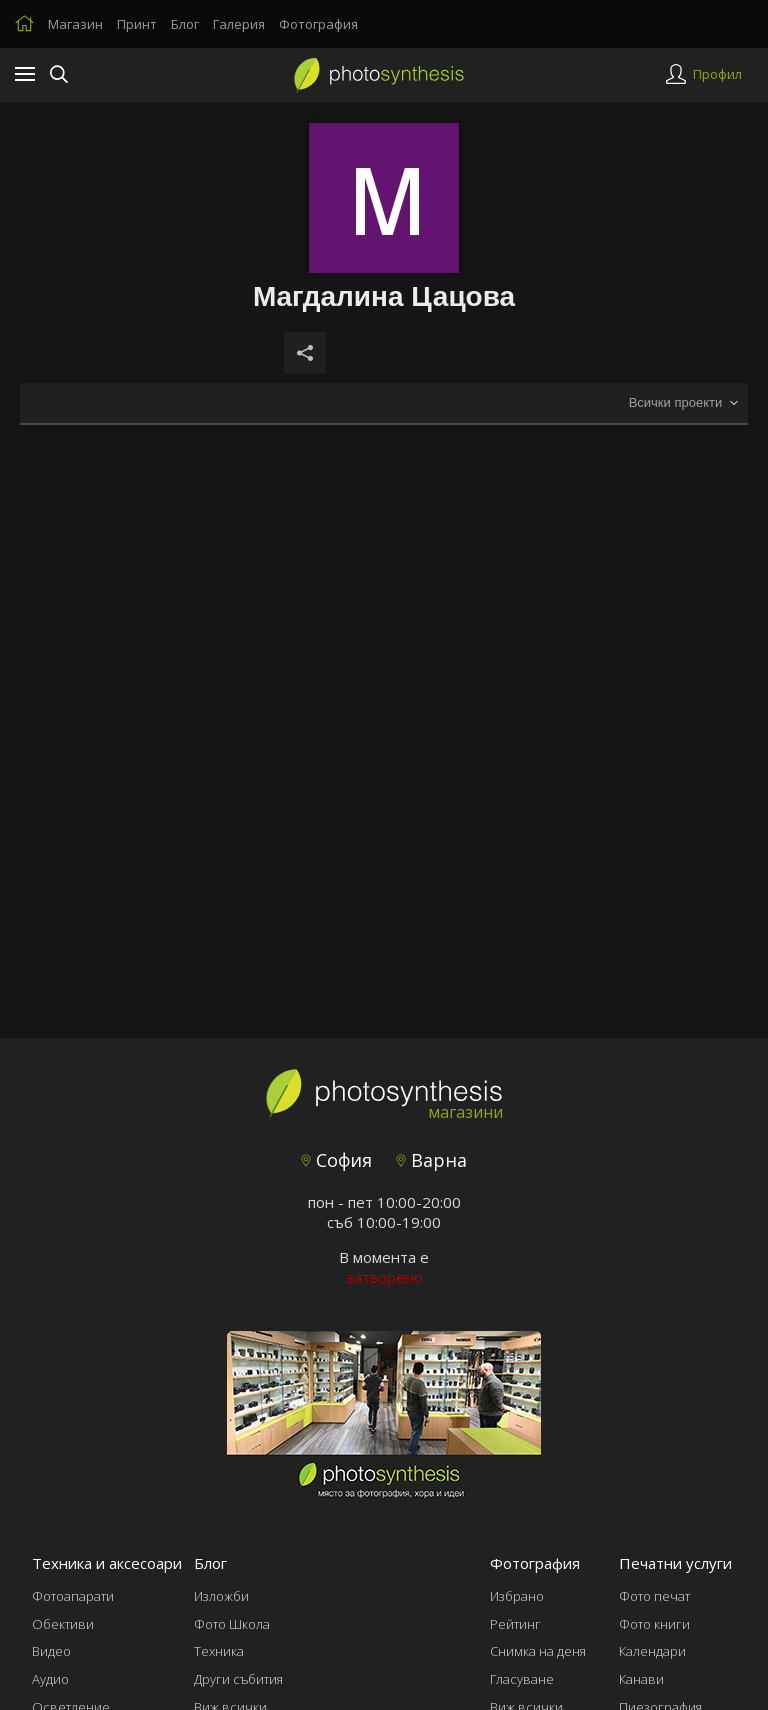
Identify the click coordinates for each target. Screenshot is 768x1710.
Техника (219, 1651)
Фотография (318, 24)
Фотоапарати (73, 1596)
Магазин (75, 24)
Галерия (239, 24)
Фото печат (654, 1596)
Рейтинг (515, 1624)
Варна (431, 1160)
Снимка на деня (538, 1651)
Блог (185, 24)
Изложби (221, 1596)
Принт (137, 24)
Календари (652, 1651)
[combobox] (683, 403)
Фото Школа (232, 1624)
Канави (641, 1679)
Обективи (63, 1624)
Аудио (50, 1679)
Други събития (238, 1679)
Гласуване (522, 1679)
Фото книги (654, 1624)
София (336, 1160)
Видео (51, 1651)
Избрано (517, 1596)
